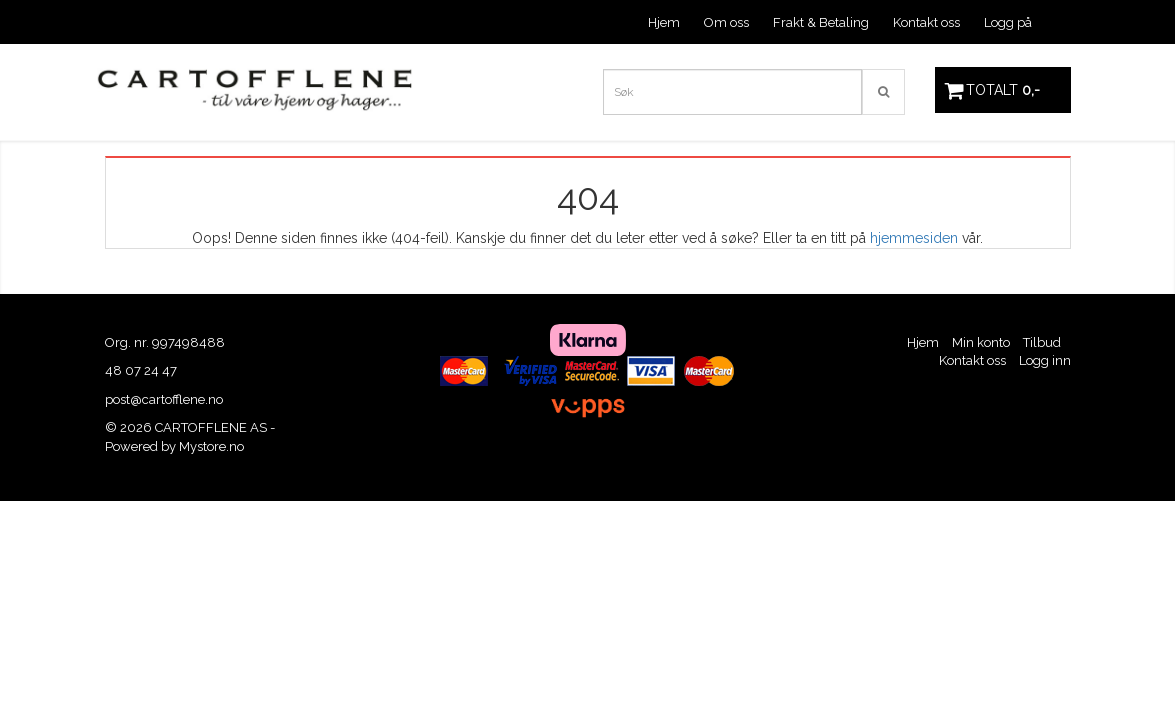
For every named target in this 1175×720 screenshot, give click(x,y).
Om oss (726, 22)
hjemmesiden (914, 238)
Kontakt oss (926, 22)
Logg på (1008, 22)
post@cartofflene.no (164, 399)
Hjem (664, 22)
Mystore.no (211, 446)
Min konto (981, 342)
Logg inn (1045, 360)
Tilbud (1042, 342)
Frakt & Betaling (821, 22)
